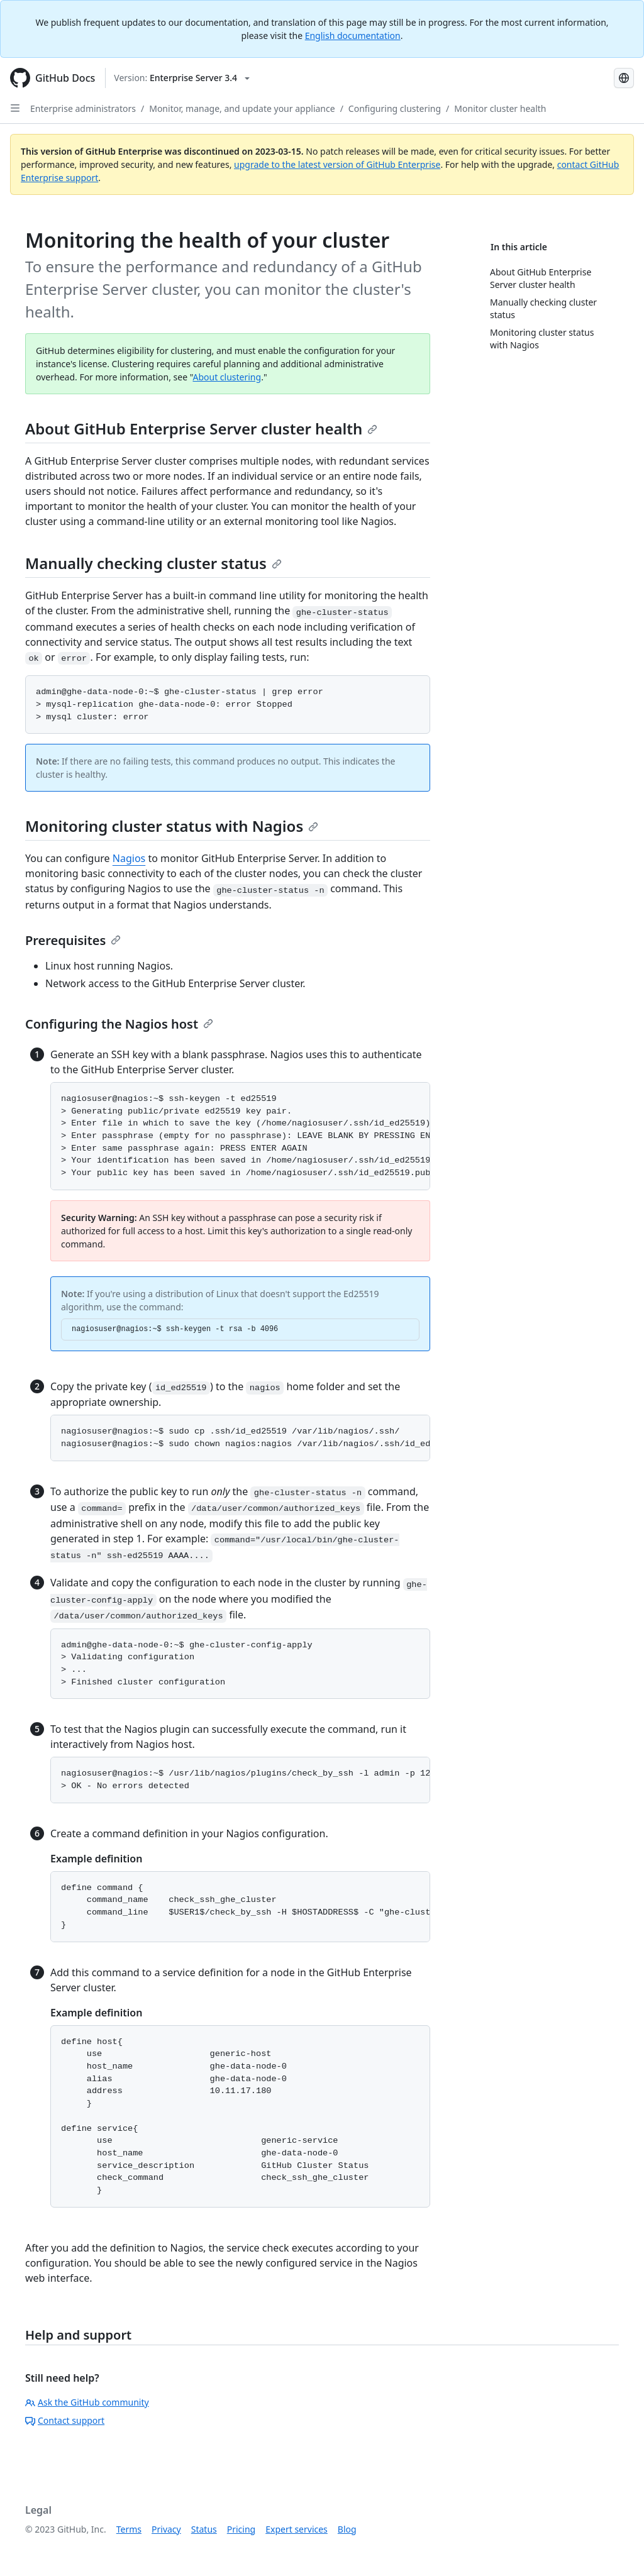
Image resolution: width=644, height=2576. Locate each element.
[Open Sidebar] (15, 108)
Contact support (64, 2420)
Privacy (166, 2529)
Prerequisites (73, 940)
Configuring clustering (394, 108)
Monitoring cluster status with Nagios (171, 825)
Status (204, 2529)
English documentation (353, 35)
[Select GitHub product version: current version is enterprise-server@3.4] (182, 78)
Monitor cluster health (500, 108)
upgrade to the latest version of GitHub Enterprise (337, 164)
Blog (347, 2529)
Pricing (241, 2529)
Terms (129, 2529)
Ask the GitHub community (87, 2402)
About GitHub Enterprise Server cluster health (201, 428)
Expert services (296, 2529)
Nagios (129, 858)
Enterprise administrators (83, 108)
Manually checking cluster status (153, 563)
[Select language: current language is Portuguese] (624, 78)
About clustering (226, 377)
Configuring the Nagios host (119, 1023)
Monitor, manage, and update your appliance (242, 108)
